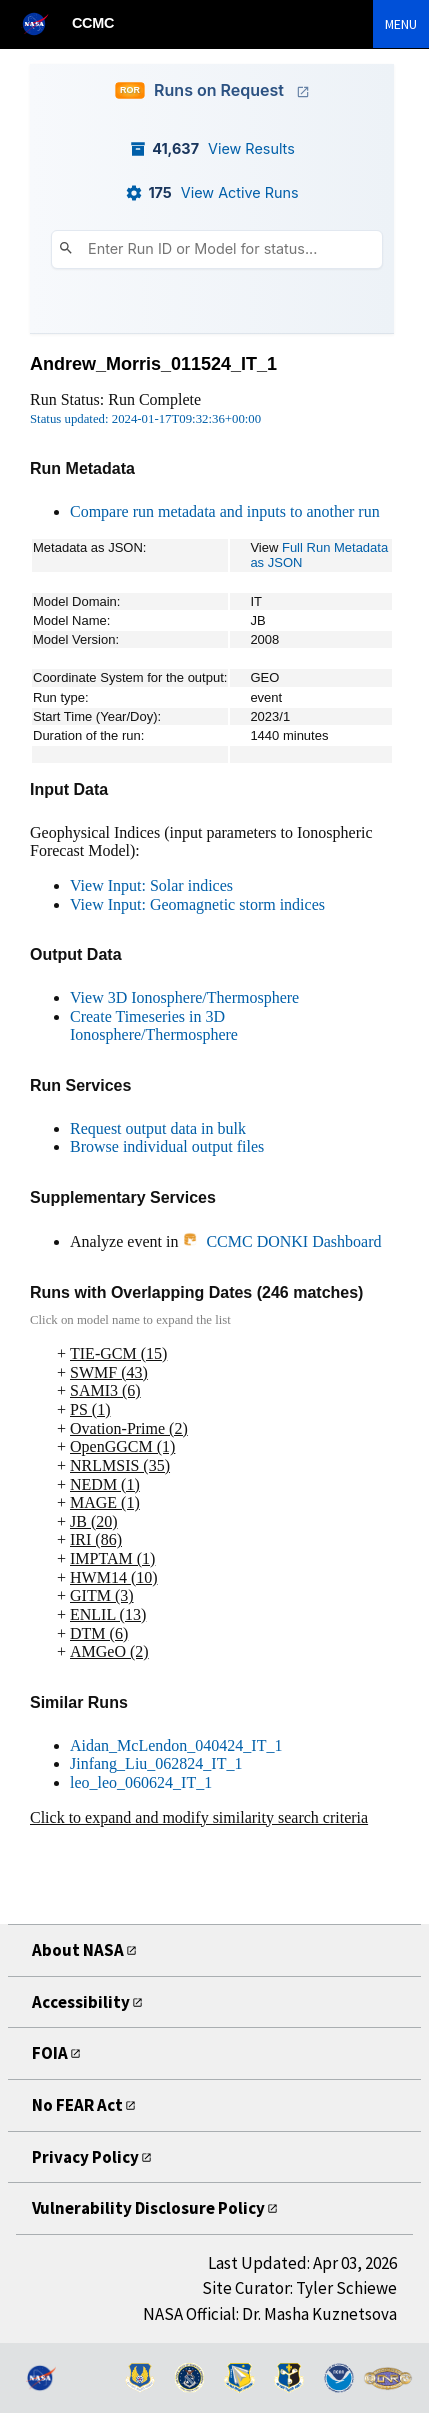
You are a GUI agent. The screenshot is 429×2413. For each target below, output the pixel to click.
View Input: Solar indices (151, 885)
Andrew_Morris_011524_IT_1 (153, 364)
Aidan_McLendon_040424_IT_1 (176, 1745)
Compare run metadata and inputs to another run (225, 511)
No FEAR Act (84, 2104)
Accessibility (84, 2001)
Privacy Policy (89, 2156)
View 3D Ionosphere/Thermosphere (184, 997)
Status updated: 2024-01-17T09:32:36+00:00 (145, 419)
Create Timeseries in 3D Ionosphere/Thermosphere (154, 1026)
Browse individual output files (167, 1146)
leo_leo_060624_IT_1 (141, 1782)
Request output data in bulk (158, 1128)
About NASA (83, 1949)
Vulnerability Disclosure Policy (155, 2207)
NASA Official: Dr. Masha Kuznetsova (270, 2314)
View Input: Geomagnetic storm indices (197, 904)
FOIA (52, 2052)
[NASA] (44, 23)
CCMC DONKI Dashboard (281, 1241)
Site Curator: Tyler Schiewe (299, 2288)
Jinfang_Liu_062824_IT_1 (156, 1763)
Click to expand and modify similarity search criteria (199, 1817)
